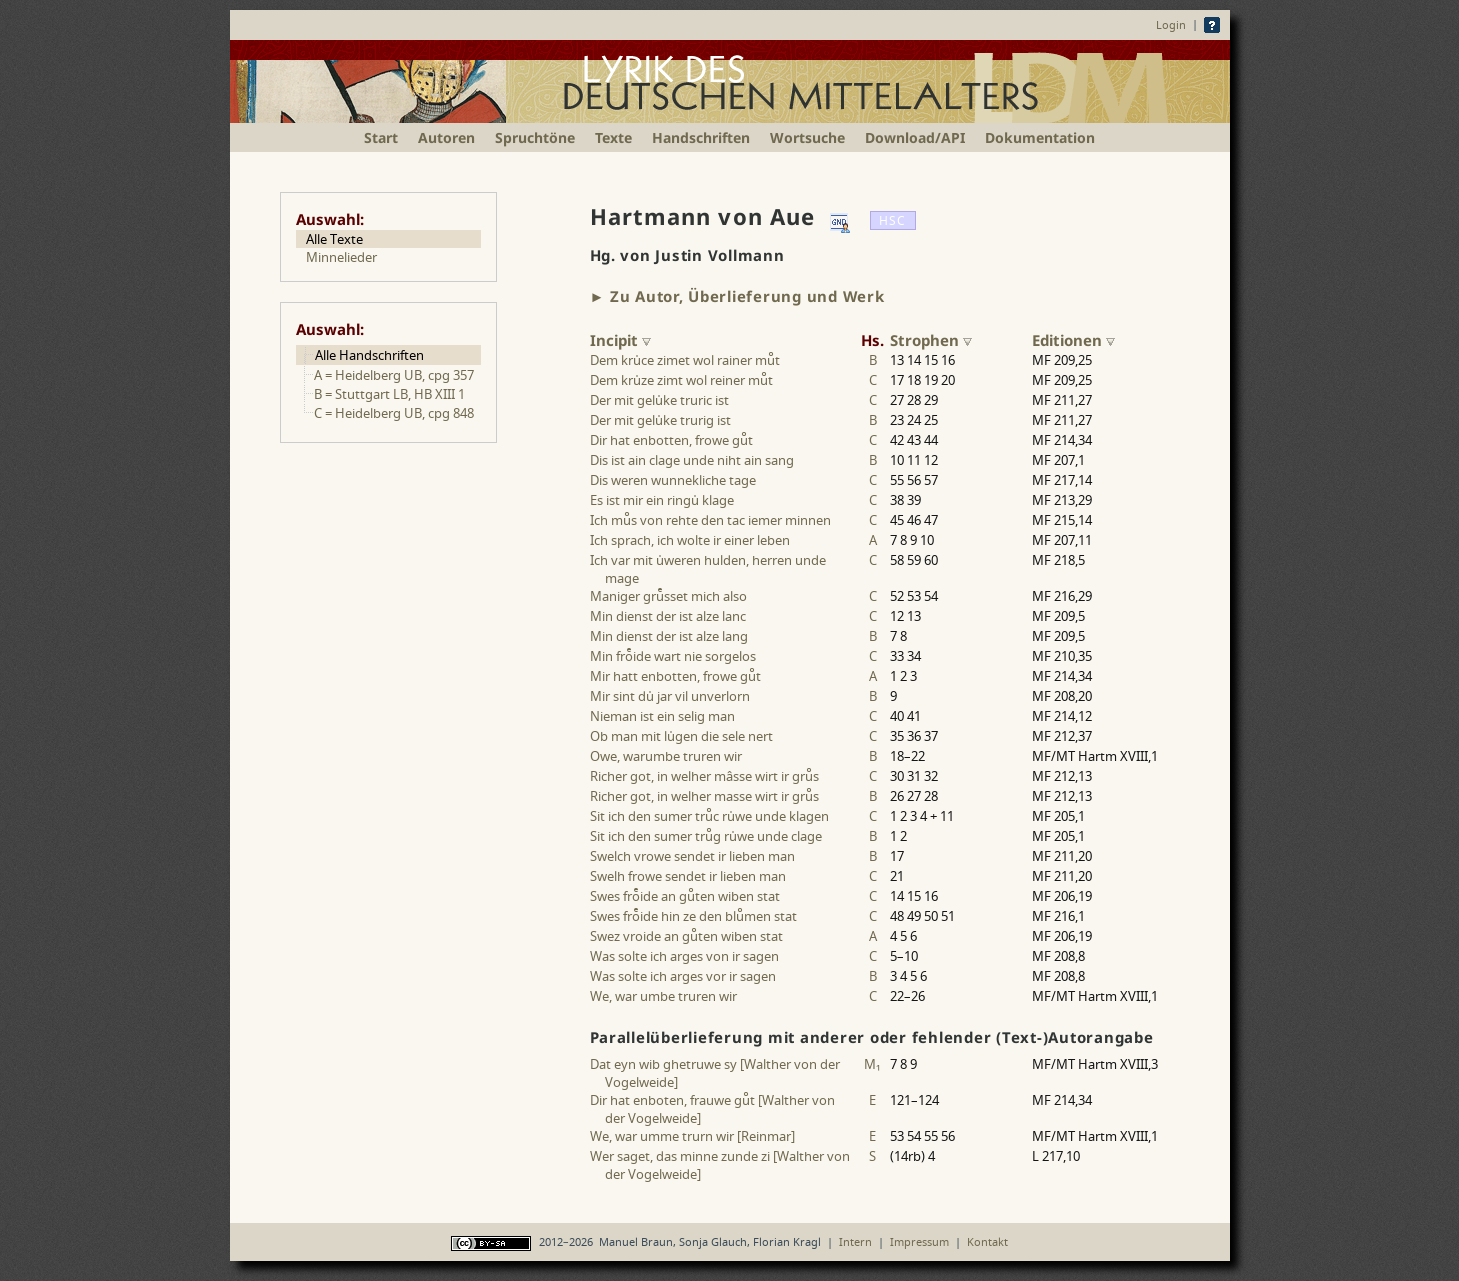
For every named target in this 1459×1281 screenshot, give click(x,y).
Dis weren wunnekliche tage (673, 480)
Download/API (915, 137)
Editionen (1073, 340)
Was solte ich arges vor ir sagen (683, 976)
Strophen (931, 340)
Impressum (919, 1241)
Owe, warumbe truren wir (666, 756)
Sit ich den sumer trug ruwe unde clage (706, 836)
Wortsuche (807, 137)
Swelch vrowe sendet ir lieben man (692, 856)
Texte (613, 137)
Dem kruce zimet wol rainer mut (685, 360)
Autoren (446, 137)
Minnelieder (341, 257)
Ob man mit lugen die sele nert (681, 736)
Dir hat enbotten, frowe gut (671, 440)
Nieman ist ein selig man (662, 716)
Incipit (620, 340)
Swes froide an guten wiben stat (685, 896)
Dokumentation (1040, 137)
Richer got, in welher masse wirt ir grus (704, 796)
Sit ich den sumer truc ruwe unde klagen (709, 816)
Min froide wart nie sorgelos (673, 656)
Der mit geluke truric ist (659, 400)
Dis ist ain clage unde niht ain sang (692, 460)
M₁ (872, 1064)
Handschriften (701, 137)
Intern (855, 1241)
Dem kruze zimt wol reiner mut (681, 380)
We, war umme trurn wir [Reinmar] (692, 1136)
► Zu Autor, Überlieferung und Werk (737, 296)
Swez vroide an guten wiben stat (686, 936)
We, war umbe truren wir (663, 996)
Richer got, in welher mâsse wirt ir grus (704, 776)
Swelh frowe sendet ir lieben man (688, 876)
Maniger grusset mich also (668, 596)
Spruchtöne (535, 137)
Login (1171, 24)
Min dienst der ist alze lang (669, 636)
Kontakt (987, 1241)
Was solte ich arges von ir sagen (684, 956)
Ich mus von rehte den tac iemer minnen (710, 520)
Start (381, 137)
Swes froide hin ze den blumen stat (693, 916)
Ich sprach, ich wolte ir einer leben (690, 540)
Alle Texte (334, 239)
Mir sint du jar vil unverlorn (670, 696)
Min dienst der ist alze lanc (668, 616)
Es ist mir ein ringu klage (662, 500)
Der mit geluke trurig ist (660, 420)
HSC (892, 220)
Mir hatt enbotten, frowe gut (675, 676)
